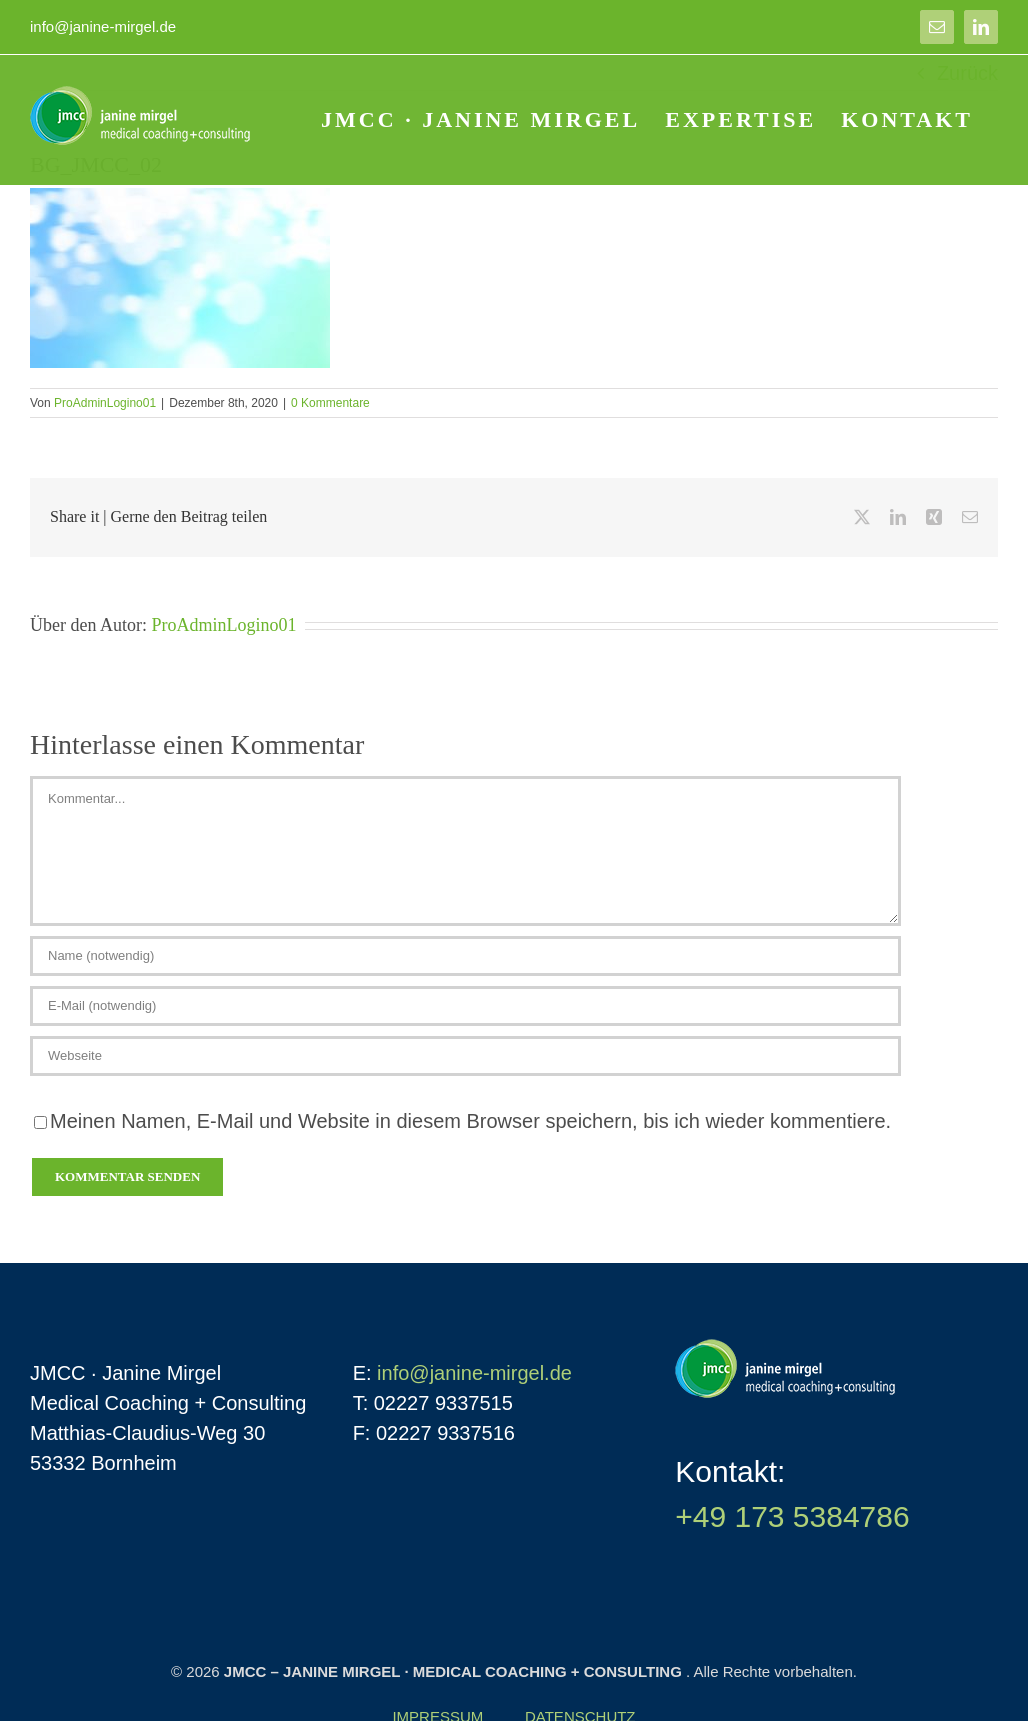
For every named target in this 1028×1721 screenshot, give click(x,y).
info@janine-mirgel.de (103, 26)
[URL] (465, 1056)
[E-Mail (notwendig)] (465, 1006)
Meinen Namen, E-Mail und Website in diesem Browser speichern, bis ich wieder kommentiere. (470, 1121)
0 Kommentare (330, 403)
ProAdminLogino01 (105, 403)
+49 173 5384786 (792, 1516)
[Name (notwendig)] (465, 956)
